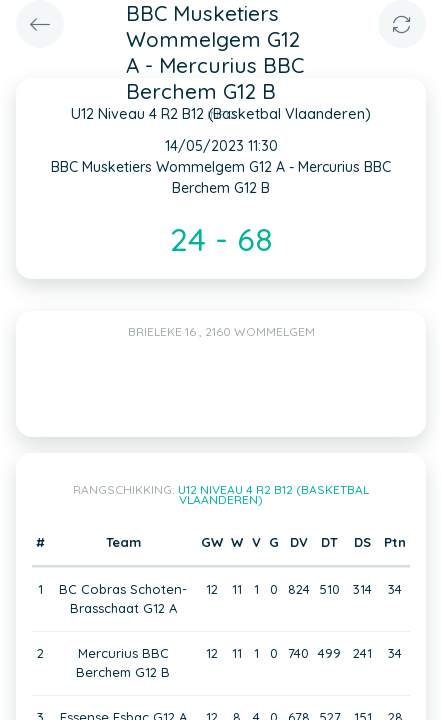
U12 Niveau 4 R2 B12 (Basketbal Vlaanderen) (273, 494)
